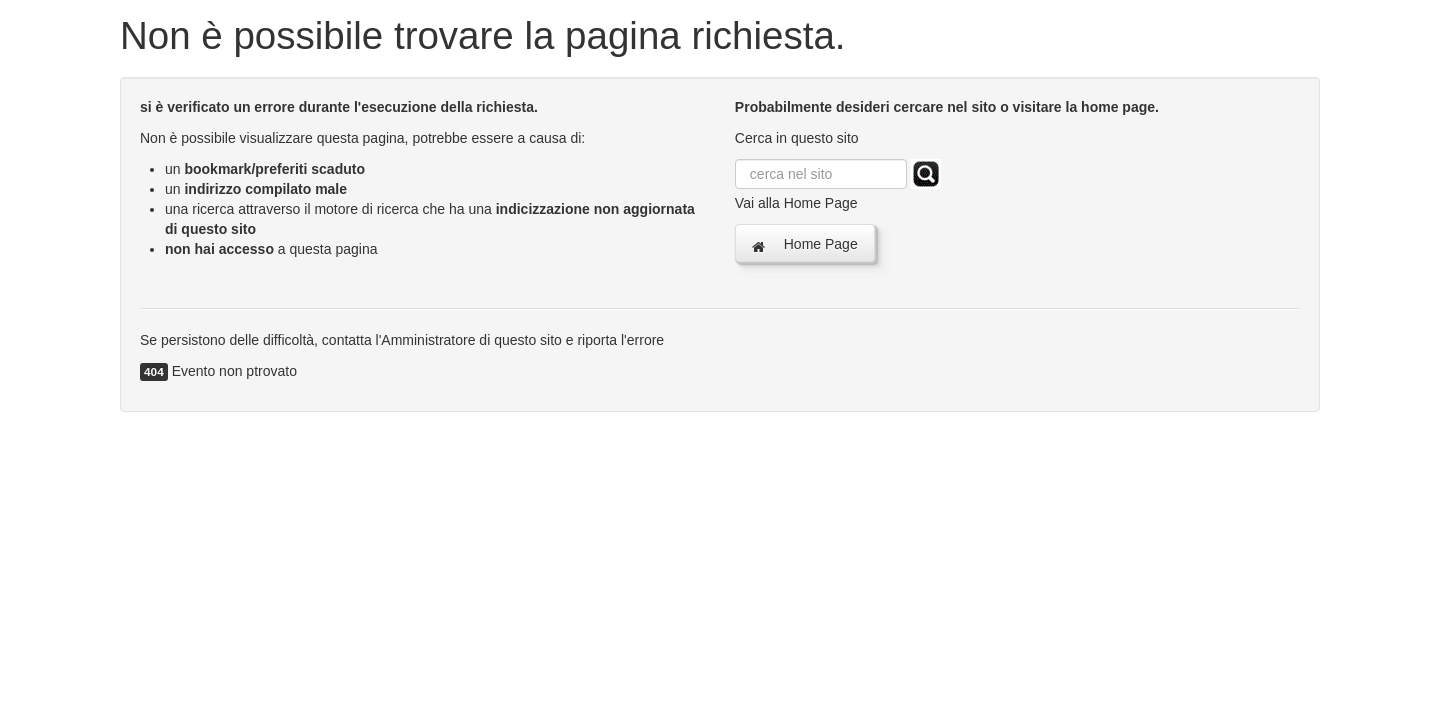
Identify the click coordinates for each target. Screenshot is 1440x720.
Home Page (805, 245)
